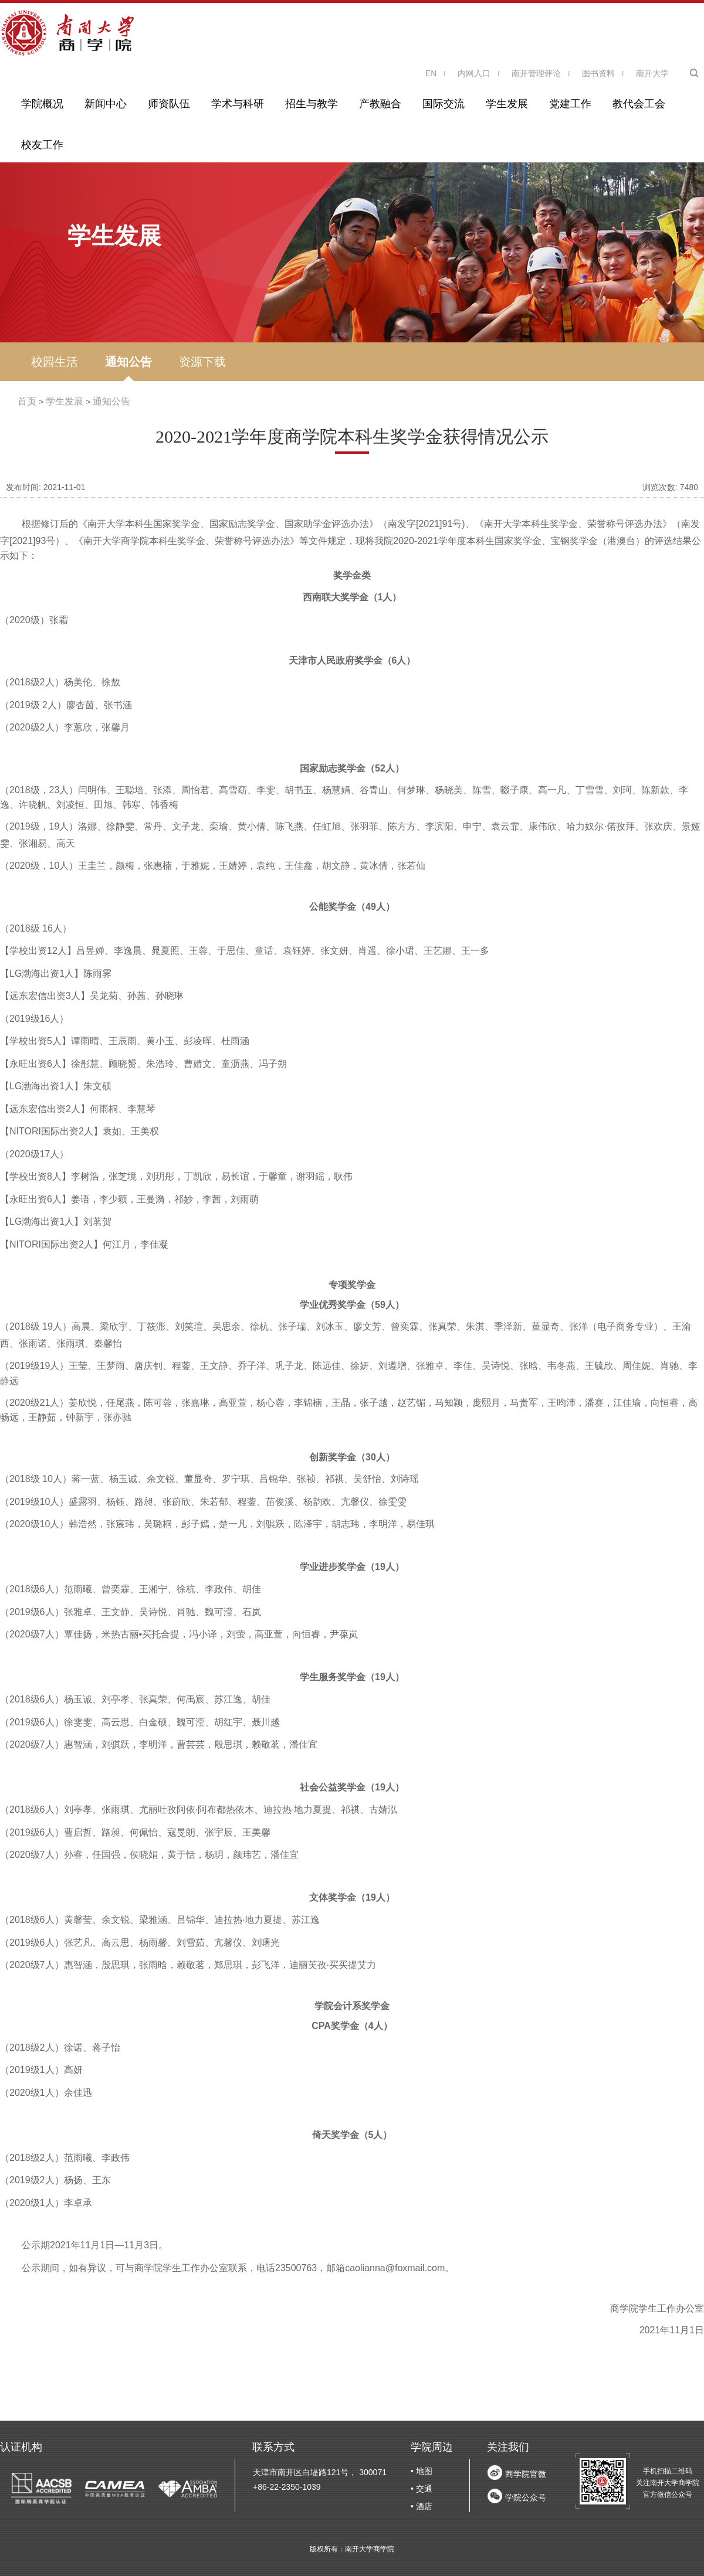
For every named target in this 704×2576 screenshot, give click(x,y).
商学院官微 (525, 2474)
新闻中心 (105, 104)
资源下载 (202, 361)
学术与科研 (237, 104)
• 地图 (421, 2471)
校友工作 (42, 145)
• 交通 (421, 2488)
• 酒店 (421, 2506)
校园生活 (54, 361)
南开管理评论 (536, 73)
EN (430, 73)
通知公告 (128, 361)
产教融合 (380, 104)
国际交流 (443, 104)
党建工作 (570, 104)
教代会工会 (638, 104)
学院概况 (42, 104)
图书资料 (598, 73)
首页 (27, 401)
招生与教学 (311, 104)
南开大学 (652, 73)
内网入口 (474, 73)
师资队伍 (169, 104)
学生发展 (507, 104)
